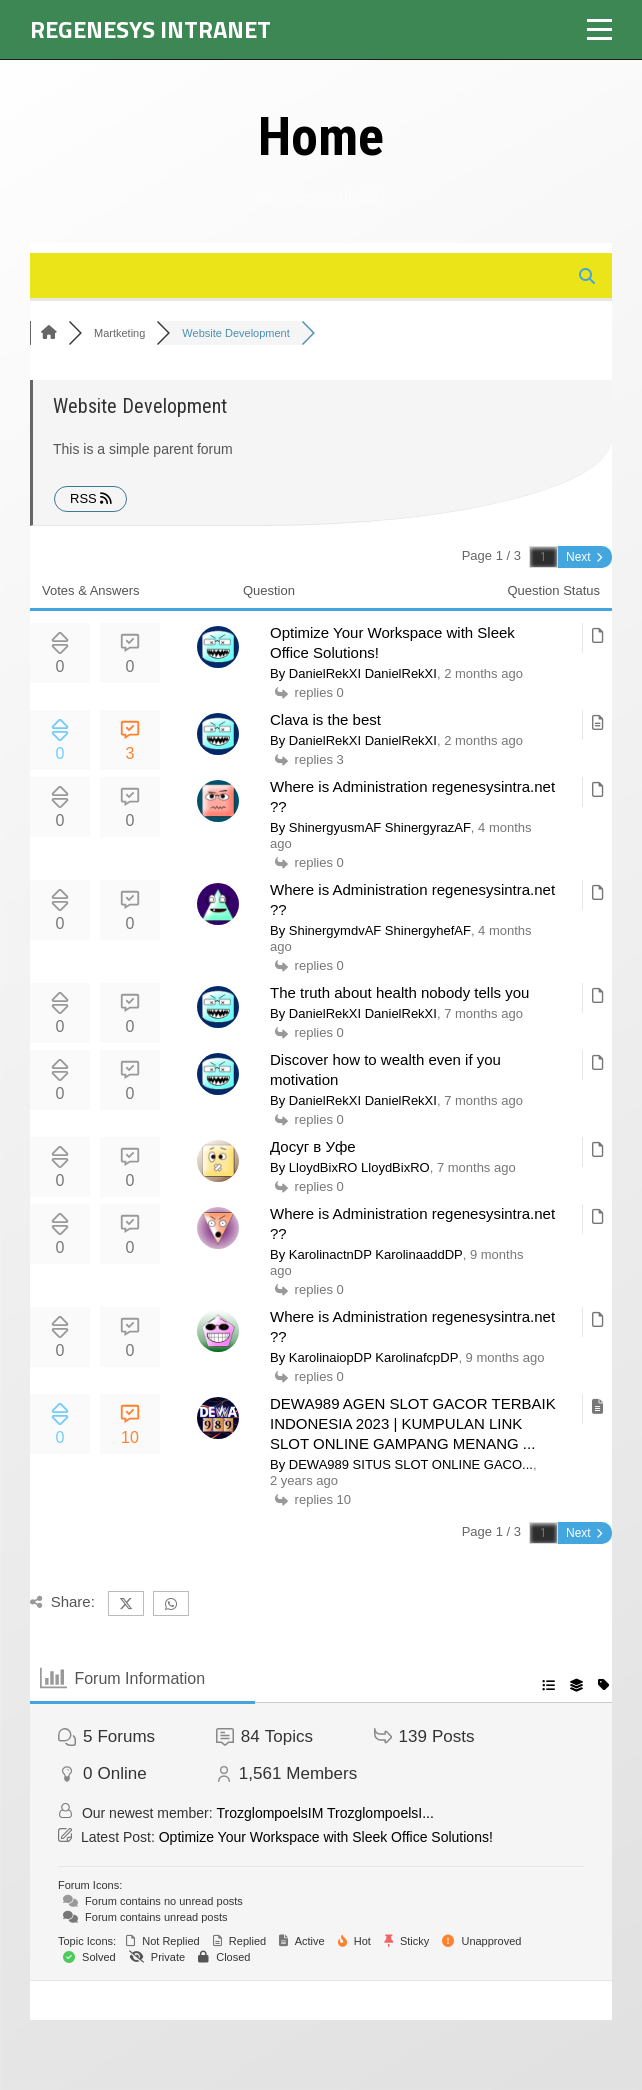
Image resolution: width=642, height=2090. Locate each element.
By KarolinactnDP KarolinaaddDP (366, 1254)
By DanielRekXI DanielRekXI (353, 673)
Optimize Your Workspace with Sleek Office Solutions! (326, 1837)
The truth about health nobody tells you (399, 992)
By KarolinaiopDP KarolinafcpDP (364, 1357)
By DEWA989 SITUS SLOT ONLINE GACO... (401, 1464)
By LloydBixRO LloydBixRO (350, 1167)
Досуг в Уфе (313, 1146)
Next (584, 557)
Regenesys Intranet (150, 29)
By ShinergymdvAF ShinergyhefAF (370, 930)
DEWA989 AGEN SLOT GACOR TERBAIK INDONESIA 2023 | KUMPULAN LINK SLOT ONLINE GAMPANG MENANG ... (413, 1423)
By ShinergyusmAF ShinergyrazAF (370, 827)
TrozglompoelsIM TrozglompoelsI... (325, 1813)
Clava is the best (325, 719)
